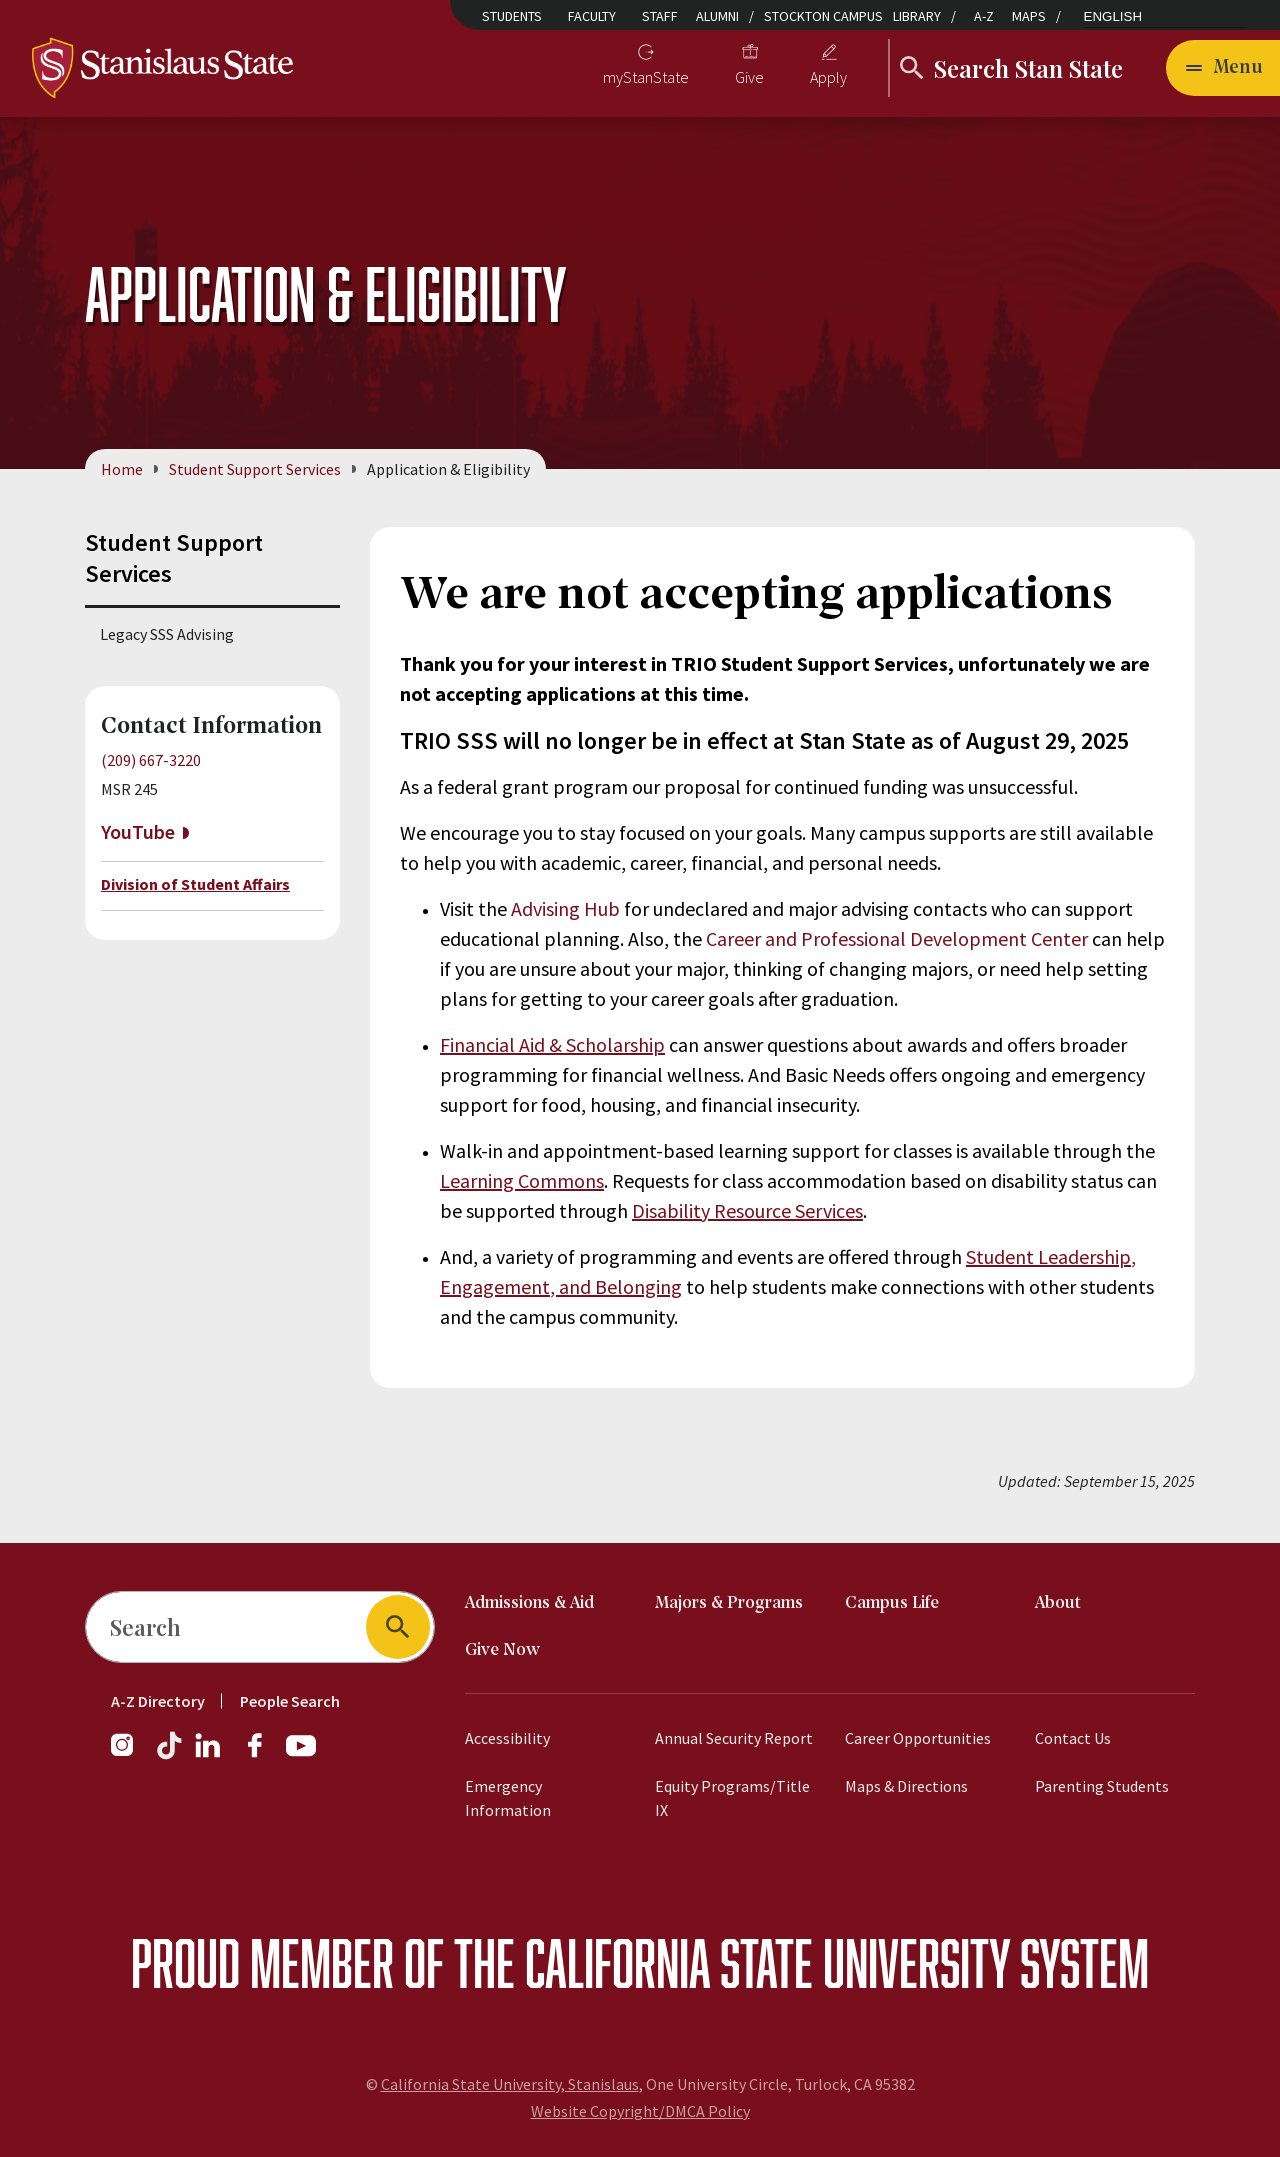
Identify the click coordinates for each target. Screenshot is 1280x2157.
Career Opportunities (918, 1738)
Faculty (592, 16)
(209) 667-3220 (151, 760)
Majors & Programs (729, 1603)
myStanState (646, 77)
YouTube (138, 832)
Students (512, 16)
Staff (660, 16)
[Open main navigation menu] (1223, 68)
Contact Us (1073, 1738)
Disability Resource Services (747, 1210)
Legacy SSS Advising (167, 634)
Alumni (717, 16)
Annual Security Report (734, 1738)
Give (749, 77)
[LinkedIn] (209, 1755)
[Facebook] (263, 1755)
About (1058, 1603)
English (1113, 16)
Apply (828, 77)
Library (917, 16)
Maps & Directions (906, 1786)
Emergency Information (508, 1798)
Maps (1029, 16)
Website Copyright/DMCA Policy (640, 2111)
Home (122, 469)
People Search (290, 1701)
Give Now (502, 1650)
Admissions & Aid (529, 1603)
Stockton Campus (823, 16)
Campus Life (892, 1603)
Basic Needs (835, 1074)
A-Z (984, 16)
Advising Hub (565, 908)
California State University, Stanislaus (510, 2084)
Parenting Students (1102, 1786)
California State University (767, 1962)
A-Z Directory (158, 1701)
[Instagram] (130, 1755)
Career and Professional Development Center (897, 938)
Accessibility (507, 1738)
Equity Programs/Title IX (732, 1798)
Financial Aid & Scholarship (552, 1044)
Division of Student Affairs (195, 884)
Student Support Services (255, 469)
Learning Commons (522, 1180)
